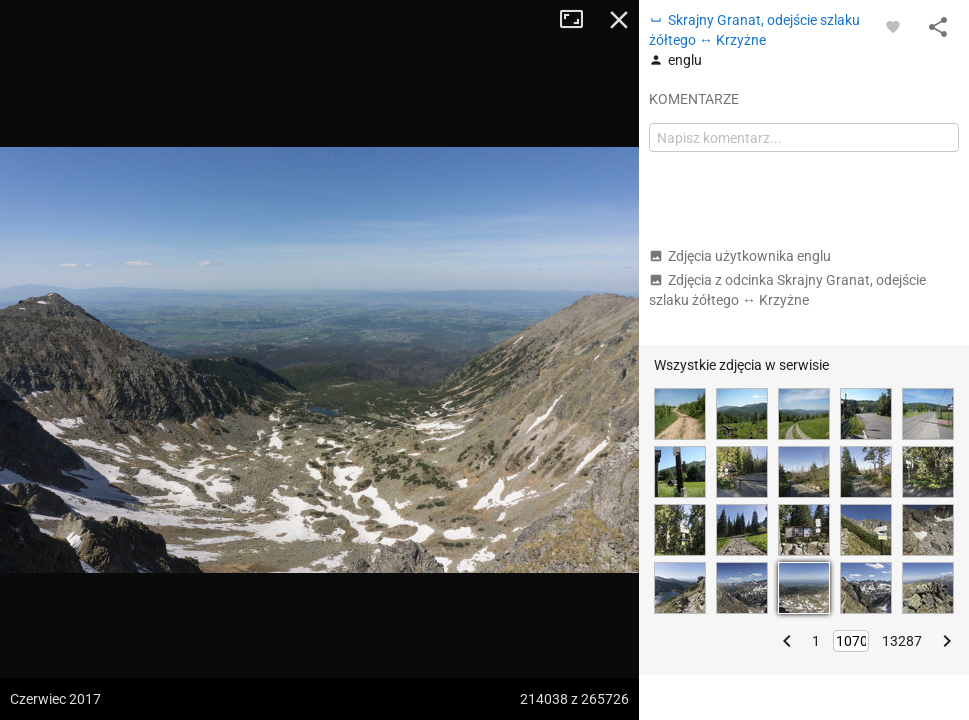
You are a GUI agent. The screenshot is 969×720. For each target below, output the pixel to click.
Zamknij (619, 20)
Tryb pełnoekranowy (579, 20)
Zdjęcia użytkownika (740, 256)
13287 (902, 641)
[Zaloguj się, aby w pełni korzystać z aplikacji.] (893, 26)
